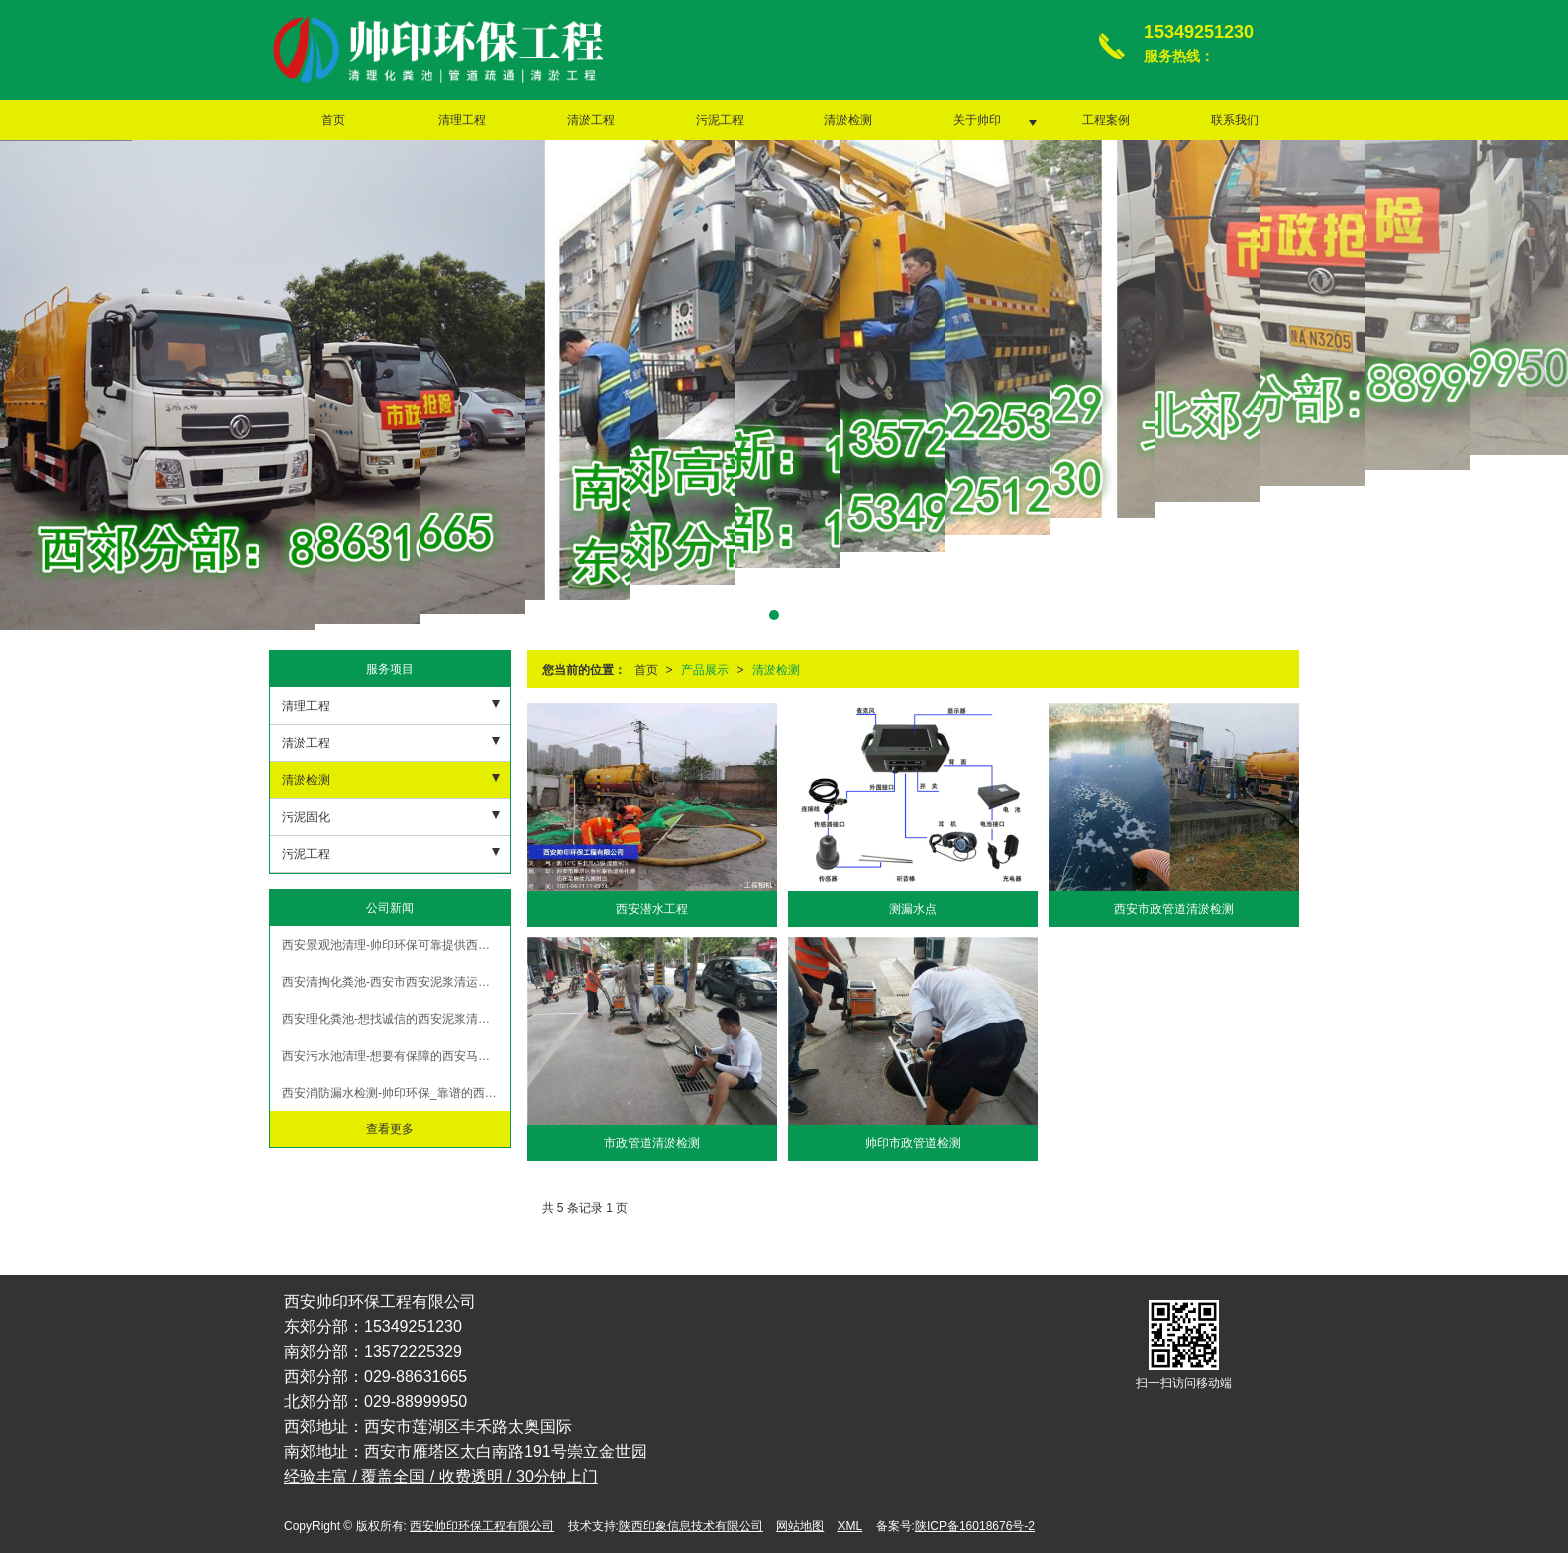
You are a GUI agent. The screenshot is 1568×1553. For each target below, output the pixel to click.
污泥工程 (720, 120)
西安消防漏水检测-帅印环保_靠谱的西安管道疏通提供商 (396, 1093)
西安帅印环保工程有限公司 (482, 1526)
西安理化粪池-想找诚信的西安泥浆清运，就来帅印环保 (396, 1019)
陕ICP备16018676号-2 (975, 1526)
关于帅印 (977, 120)
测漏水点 (913, 909)
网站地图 (800, 1526)
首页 (333, 120)
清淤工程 (591, 120)
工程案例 (1106, 120)
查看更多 (390, 1129)
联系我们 (1235, 120)
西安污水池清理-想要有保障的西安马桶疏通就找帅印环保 (396, 1056)
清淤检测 (848, 120)
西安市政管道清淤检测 (1174, 909)
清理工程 (462, 120)
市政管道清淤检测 (652, 1143)
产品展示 (705, 670)
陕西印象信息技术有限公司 (691, 1526)
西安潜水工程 (652, 909)
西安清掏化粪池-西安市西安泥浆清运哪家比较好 (396, 982)
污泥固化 (306, 817)
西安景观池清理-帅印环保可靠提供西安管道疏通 (396, 945)
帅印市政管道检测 (913, 1143)
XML (850, 1526)
